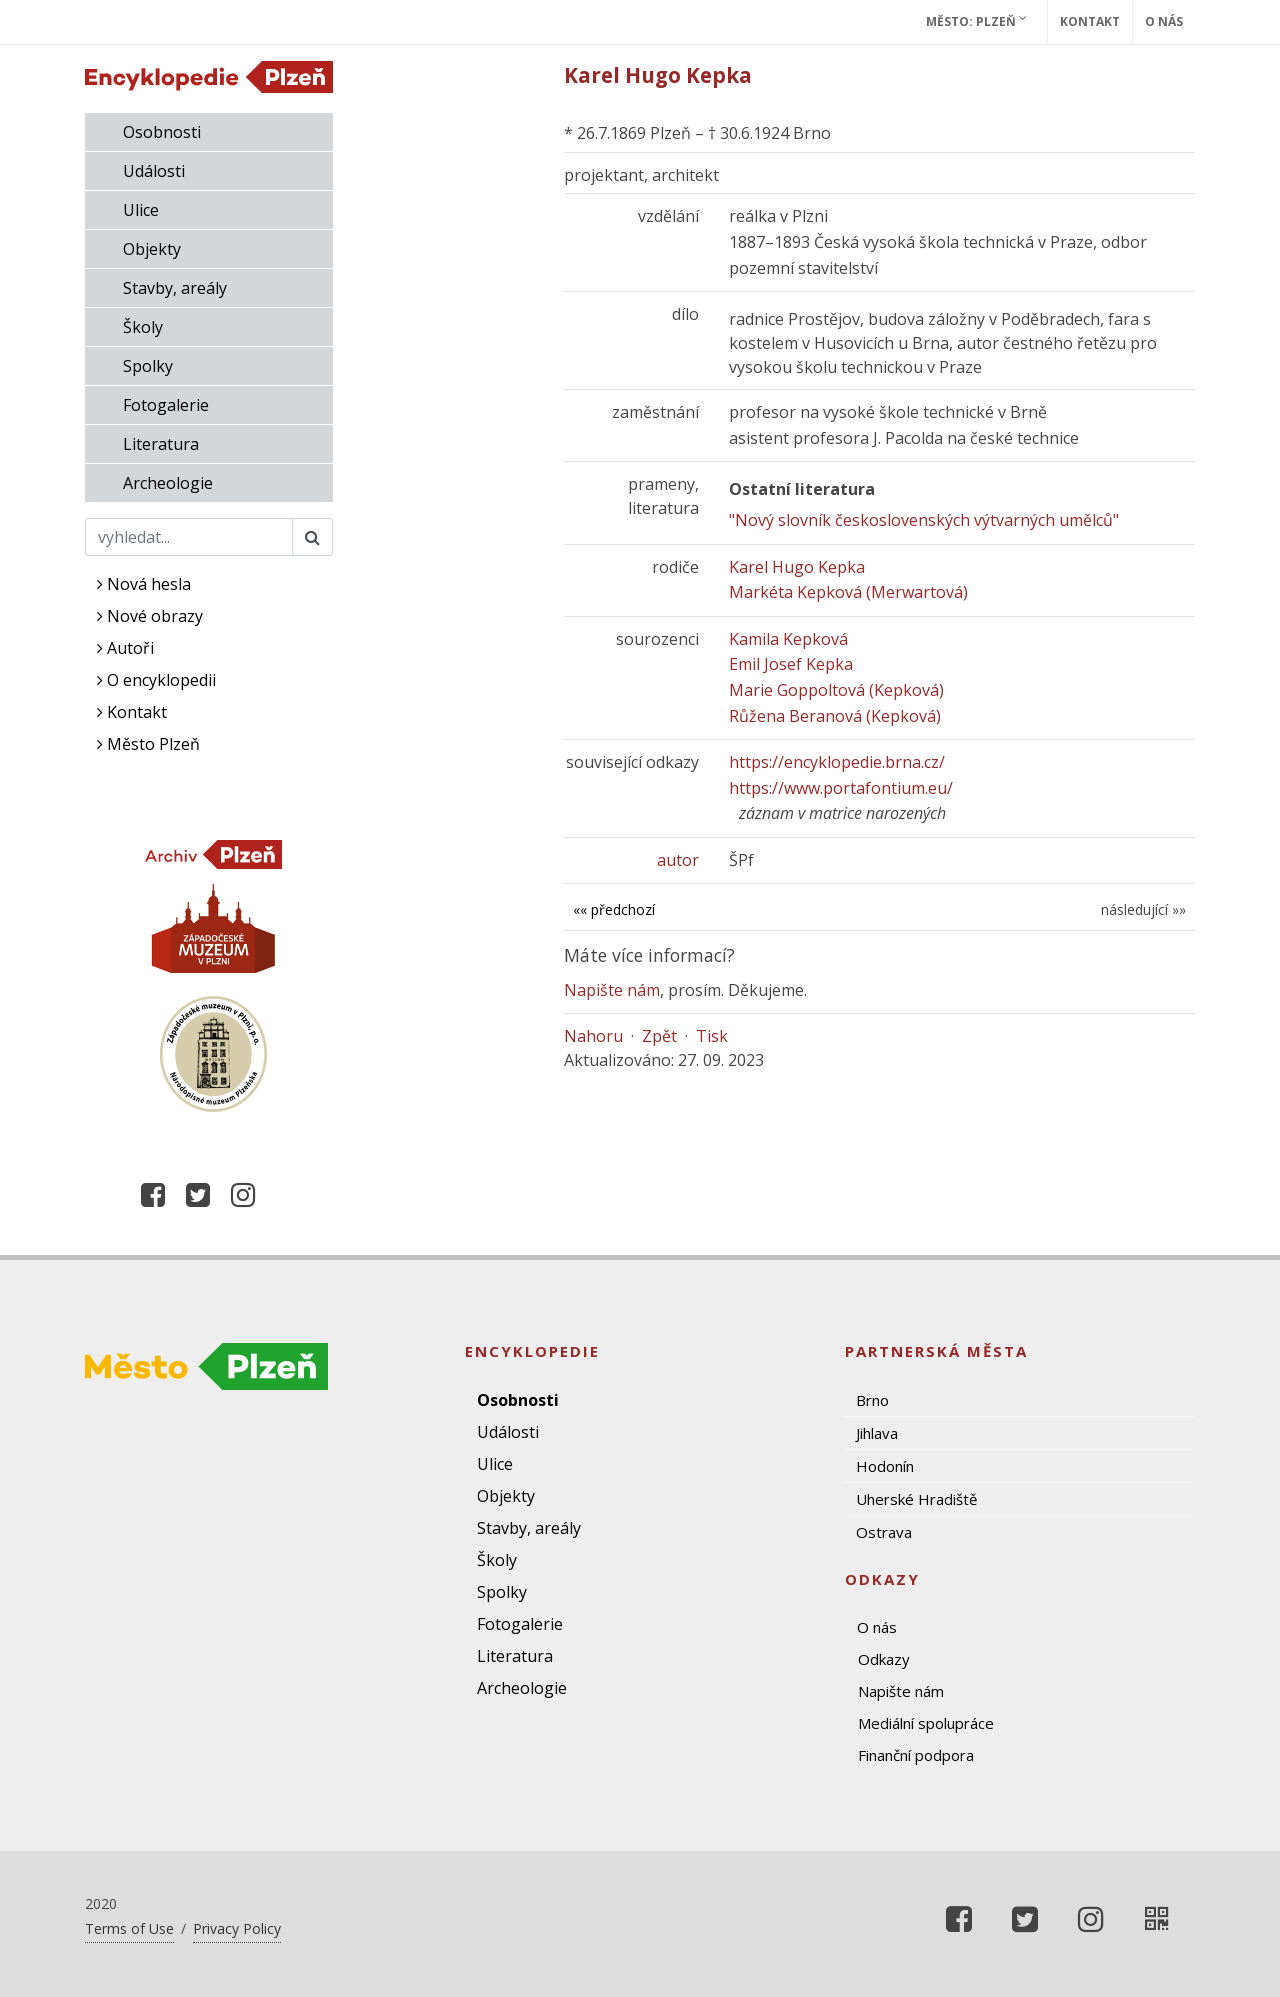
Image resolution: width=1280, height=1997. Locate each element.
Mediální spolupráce (926, 1723)
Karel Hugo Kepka (797, 567)
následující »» (1143, 909)
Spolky (148, 366)
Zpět (659, 1036)
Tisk (712, 1036)
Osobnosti (162, 132)
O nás (1164, 21)
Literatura (161, 444)
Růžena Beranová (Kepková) (835, 716)
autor (678, 860)
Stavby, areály (175, 288)
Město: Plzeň (976, 21)
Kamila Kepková (788, 639)
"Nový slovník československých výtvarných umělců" (924, 520)
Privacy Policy (237, 1928)
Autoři (125, 648)
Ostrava (884, 1532)
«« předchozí (614, 909)
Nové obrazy (150, 616)
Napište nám (612, 990)
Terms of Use (129, 1928)
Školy (143, 327)
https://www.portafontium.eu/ (841, 788)
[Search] (189, 537)
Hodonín (885, 1466)
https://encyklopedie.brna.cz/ (837, 762)
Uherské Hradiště (916, 1499)
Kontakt (1090, 21)
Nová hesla (144, 584)
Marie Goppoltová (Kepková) (836, 690)
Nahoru (593, 1036)
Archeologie (168, 483)
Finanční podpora (916, 1755)
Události (154, 171)
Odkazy (884, 1659)
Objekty (152, 249)
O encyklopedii (156, 680)
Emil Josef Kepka (791, 664)
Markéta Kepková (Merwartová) (848, 592)
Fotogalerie (166, 405)
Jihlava (877, 1433)
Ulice (141, 210)
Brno (872, 1400)
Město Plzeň (148, 744)
